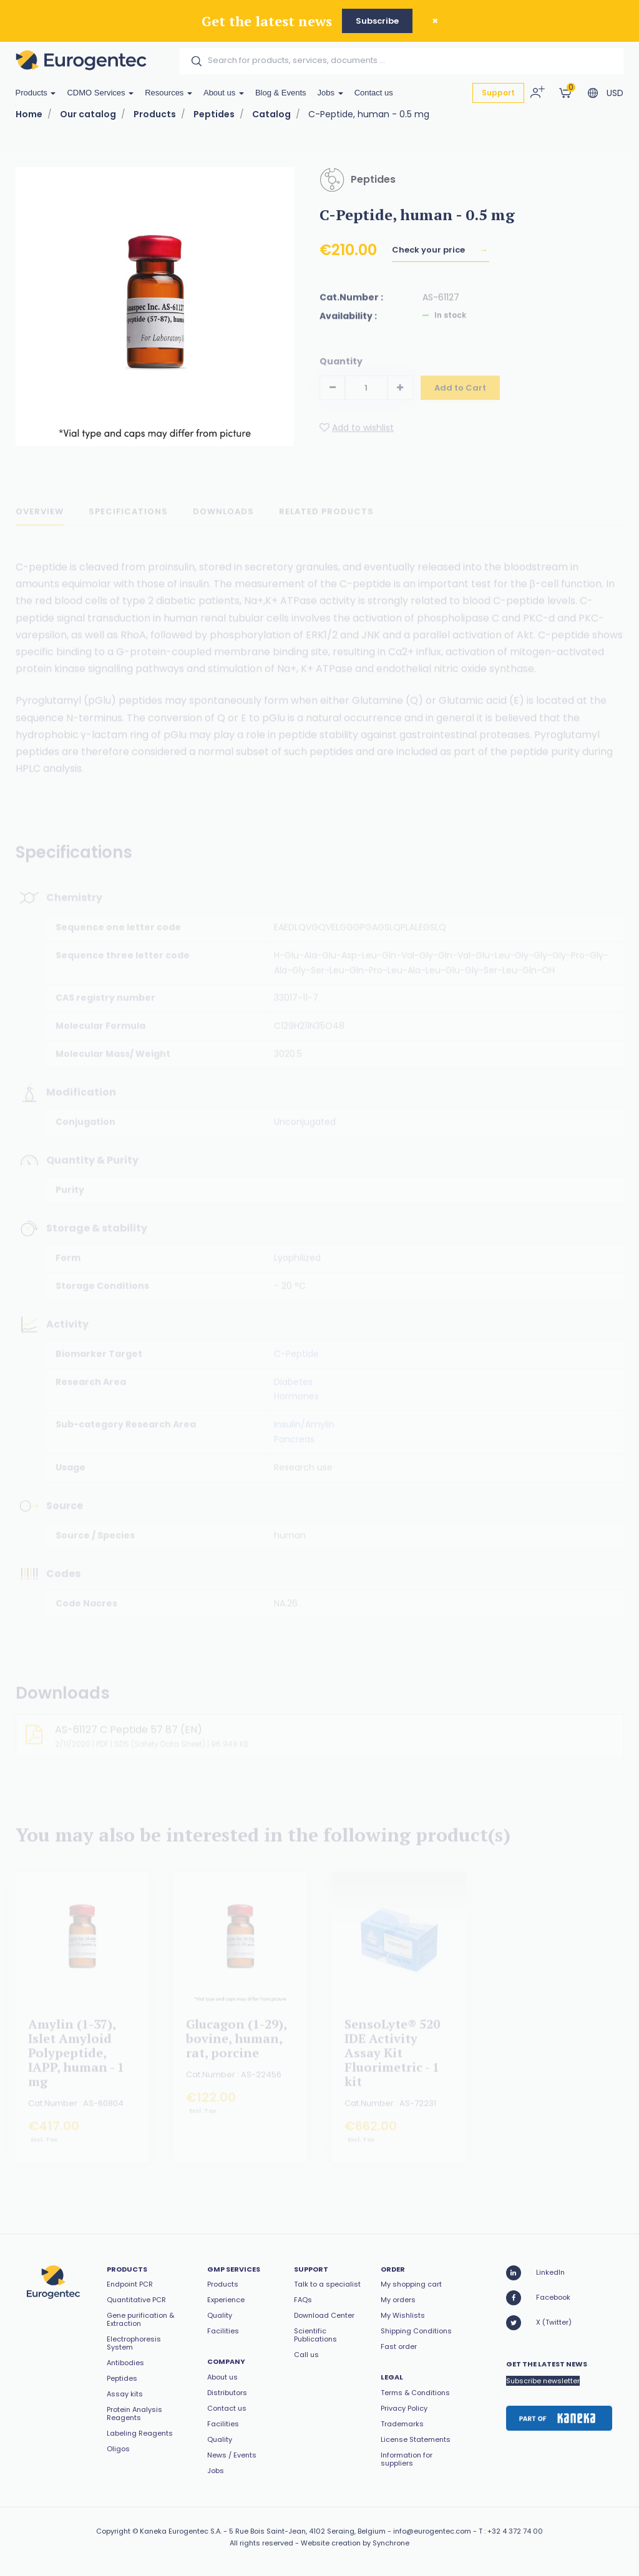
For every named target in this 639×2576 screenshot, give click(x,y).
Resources (168, 92)
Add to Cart (460, 396)
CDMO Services (100, 92)
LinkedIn (535, 2272)
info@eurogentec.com (432, 2531)
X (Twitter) (539, 2322)
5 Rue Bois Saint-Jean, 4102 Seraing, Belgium (307, 2531)
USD (615, 93)
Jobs (330, 92)
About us (223, 92)
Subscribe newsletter (543, 2381)
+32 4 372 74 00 (515, 2531)
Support (498, 92)
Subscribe (377, 21)
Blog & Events (280, 92)
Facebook (538, 2297)
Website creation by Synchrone (355, 2543)
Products (36, 92)
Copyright (113, 2531)
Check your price (429, 258)
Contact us (373, 92)
